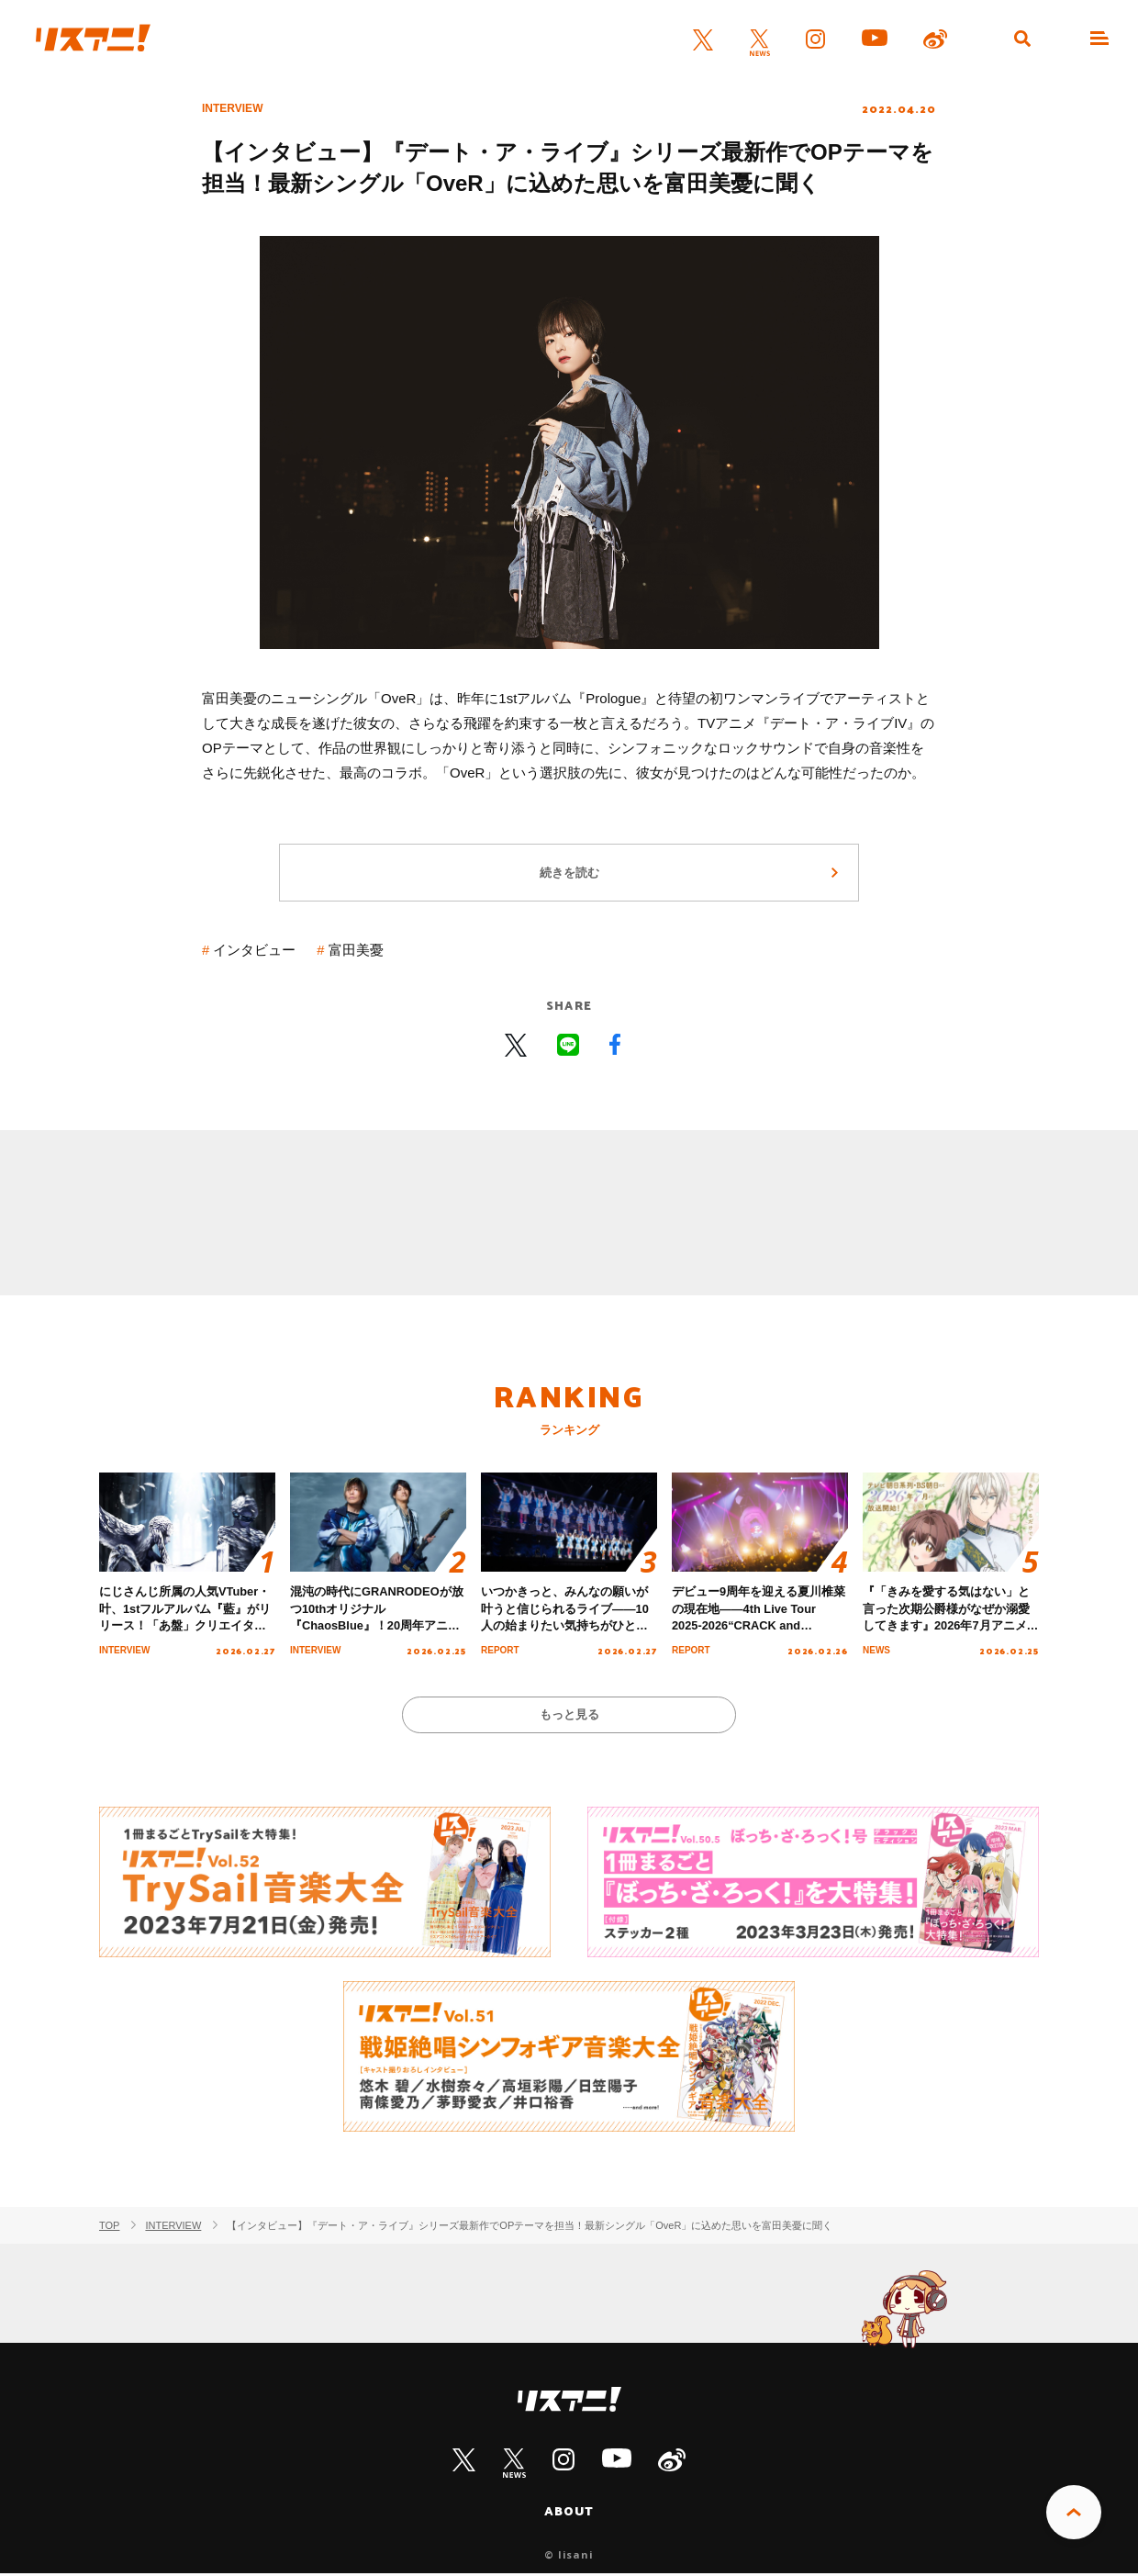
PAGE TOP (1073, 2512)
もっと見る (569, 1716)
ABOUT (569, 2513)
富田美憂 (356, 951)
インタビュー (255, 951)
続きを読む (569, 873)
